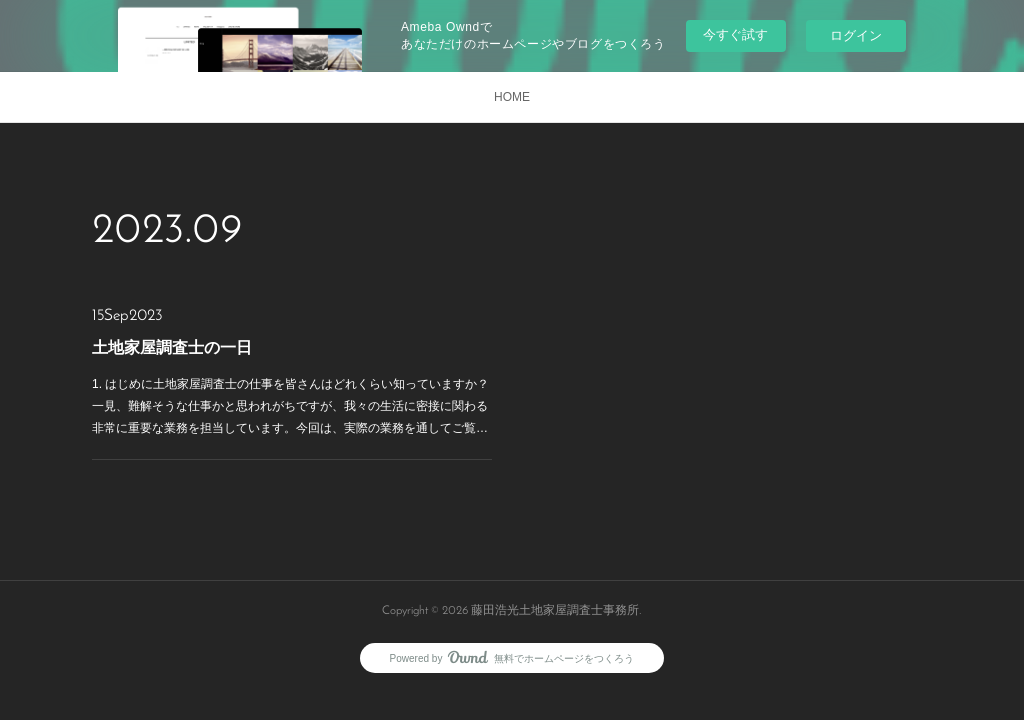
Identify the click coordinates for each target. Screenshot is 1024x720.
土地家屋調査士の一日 (172, 347)
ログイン (856, 35)
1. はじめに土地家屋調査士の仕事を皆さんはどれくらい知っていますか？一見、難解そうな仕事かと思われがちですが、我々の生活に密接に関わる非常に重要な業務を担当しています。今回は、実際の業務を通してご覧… (290, 405)
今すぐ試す (735, 34)
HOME (512, 97)
